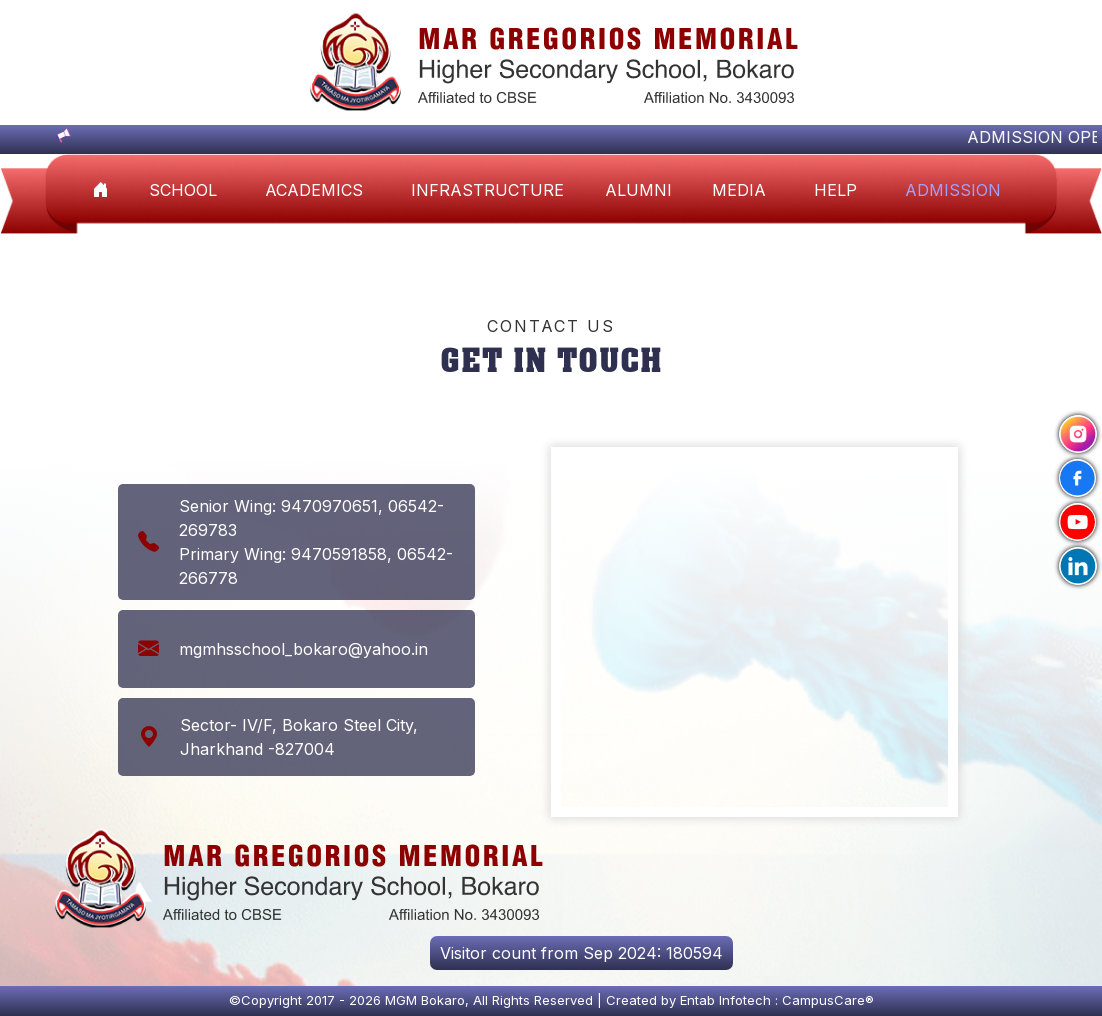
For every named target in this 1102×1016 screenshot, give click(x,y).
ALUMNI (638, 190)
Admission (953, 190)
